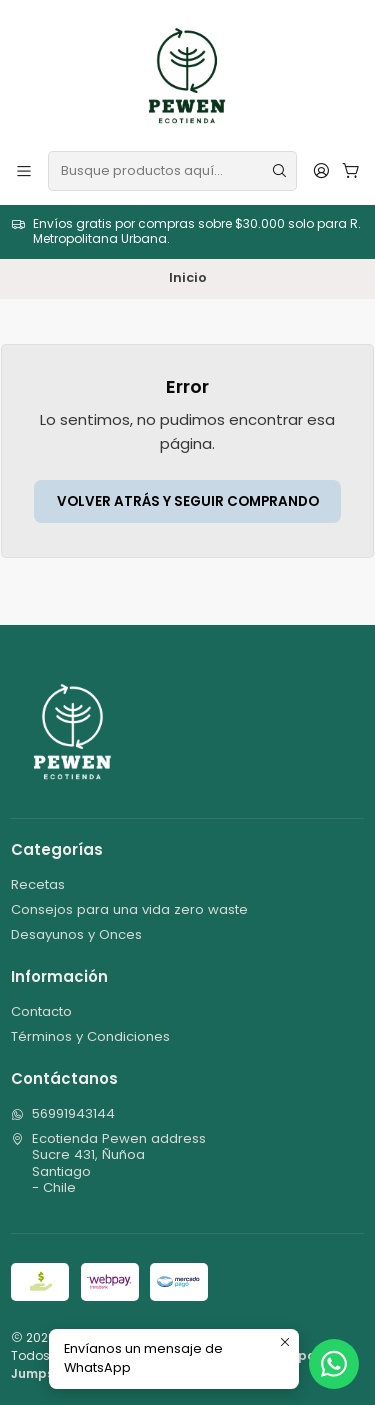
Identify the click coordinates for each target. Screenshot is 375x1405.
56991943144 (63, 1113)
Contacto (41, 1011)
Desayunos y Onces (76, 934)
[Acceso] (321, 170)
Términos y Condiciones (90, 1036)
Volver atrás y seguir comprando (188, 501)
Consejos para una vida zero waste (129, 909)
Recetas (38, 884)
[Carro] (351, 170)
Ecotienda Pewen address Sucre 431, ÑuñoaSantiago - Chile (108, 1163)
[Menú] (24, 170)
